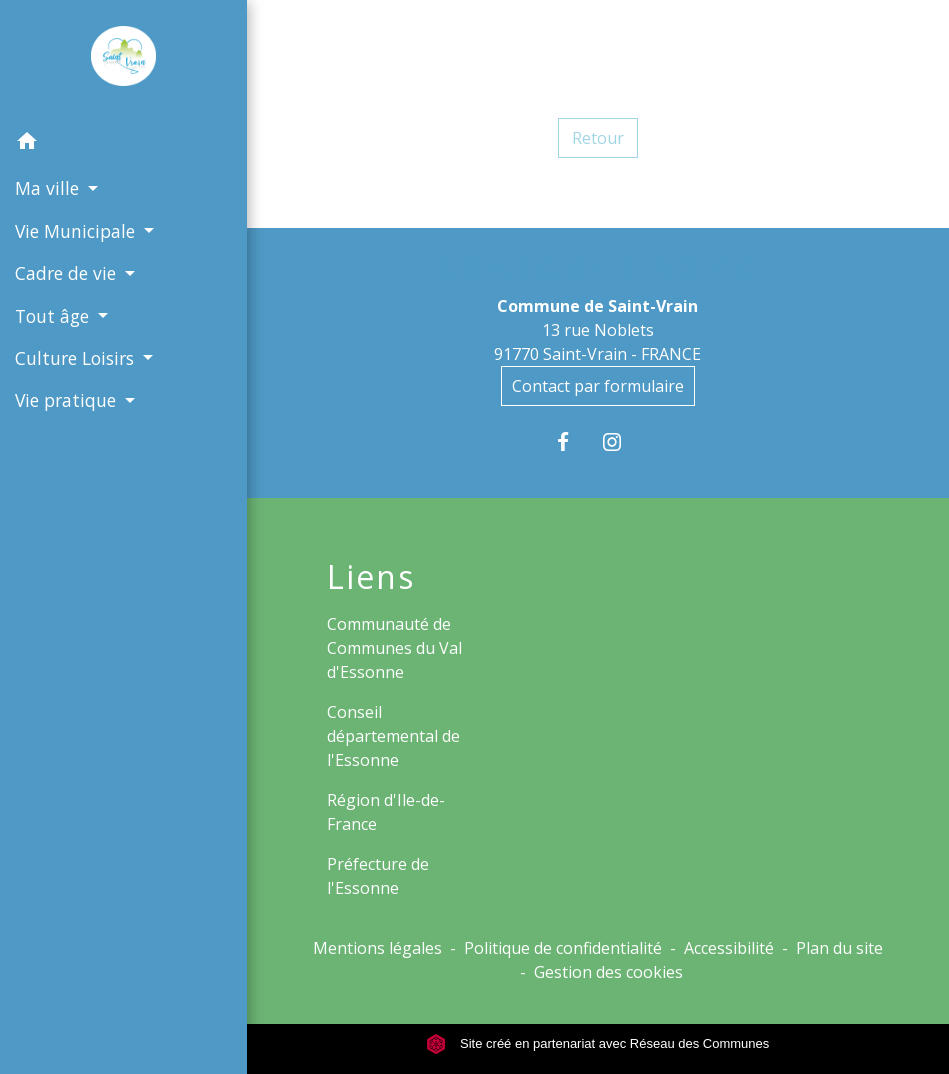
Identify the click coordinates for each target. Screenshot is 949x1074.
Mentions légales (377, 948)
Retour (598, 138)
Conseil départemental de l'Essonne (393, 736)
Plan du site (839, 948)
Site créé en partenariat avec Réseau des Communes (597, 1043)
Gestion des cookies (608, 972)
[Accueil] (124, 60)
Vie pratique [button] (68, 400)
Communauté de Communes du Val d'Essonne (394, 648)
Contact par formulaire (598, 386)
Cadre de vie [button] (68, 273)
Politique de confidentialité (563, 948)
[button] (123, 144)
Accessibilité (729, 948)
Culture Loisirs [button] (77, 358)
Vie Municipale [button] (77, 231)
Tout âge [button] (54, 316)
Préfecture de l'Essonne (378, 876)
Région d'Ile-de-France (386, 812)
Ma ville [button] (49, 188)
